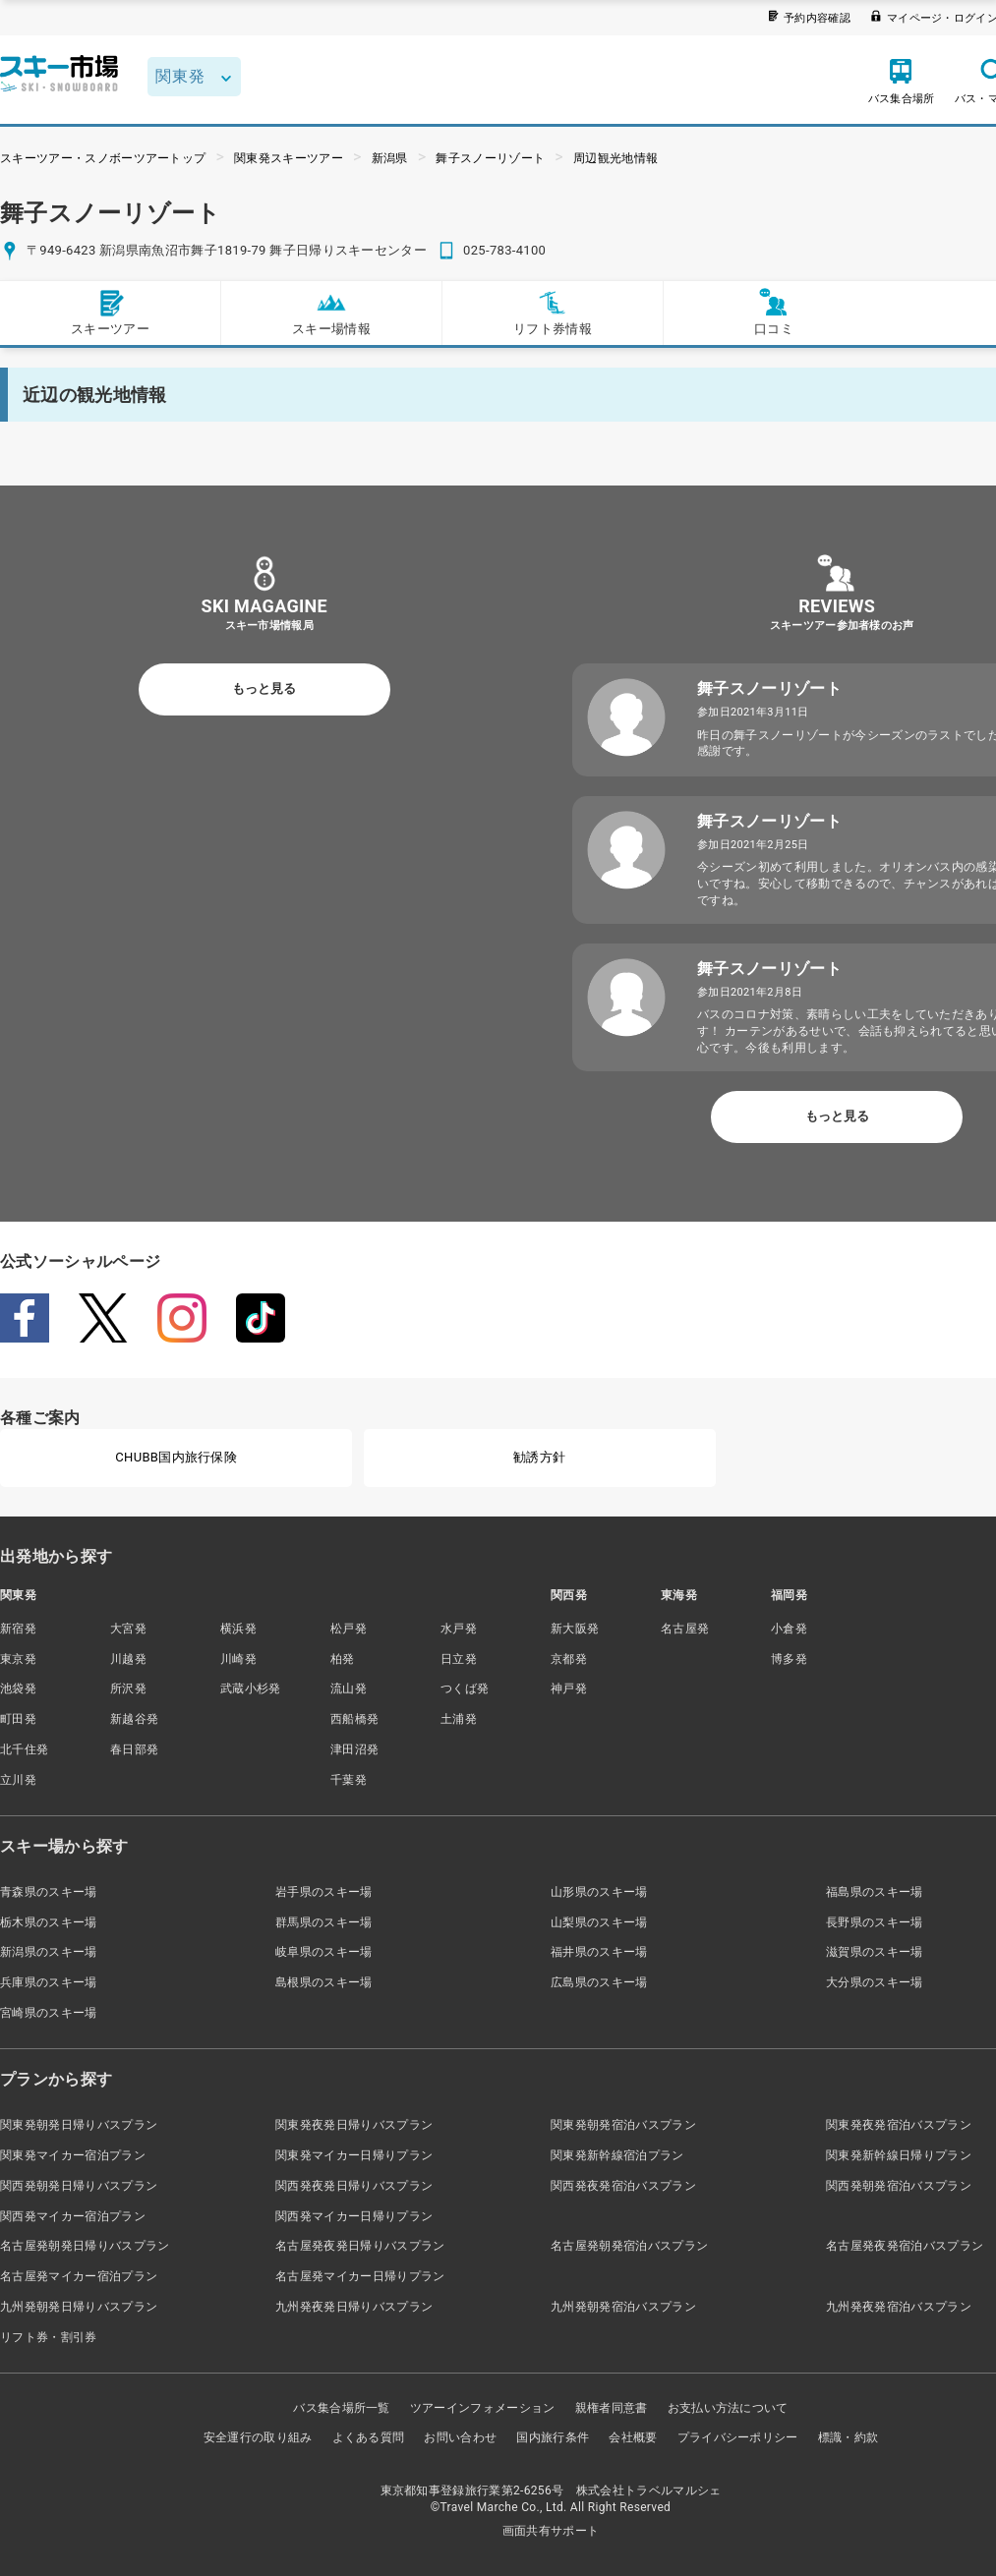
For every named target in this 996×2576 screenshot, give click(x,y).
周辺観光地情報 (615, 158)
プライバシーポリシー (737, 2437)
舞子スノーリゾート (490, 158)
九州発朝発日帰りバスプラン (78, 2307)
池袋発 (18, 1688)
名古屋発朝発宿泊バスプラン (629, 2246)
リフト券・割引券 (48, 2337)
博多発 (789, 1659)
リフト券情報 (552, 312)
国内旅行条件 (552, 2437)
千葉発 (348, 1780)
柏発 (342, 1659)
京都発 (569, 1659)
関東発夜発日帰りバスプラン (354, 2125)
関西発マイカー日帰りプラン (354, 2216)
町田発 (18, 1719)
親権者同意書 (611, 2408)
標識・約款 (848, 2437)
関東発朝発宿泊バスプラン (623, 2125)
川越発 (128, 1659)
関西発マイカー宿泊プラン (73, 2216)
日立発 (458, 1659)
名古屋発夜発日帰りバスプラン (359, 2246)
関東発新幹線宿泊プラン (617, 2155)
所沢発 (128, 1688)
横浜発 (238, 1628)
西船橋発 (354, 1719)
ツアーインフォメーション (483, 2408)
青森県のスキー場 (48, 1892)
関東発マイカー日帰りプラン (354, 2155)
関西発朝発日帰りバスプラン (78, 2186)
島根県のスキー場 (324, 1982)
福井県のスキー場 (599, 1952)
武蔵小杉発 (250, 1688)
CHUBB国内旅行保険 (176, 1457)
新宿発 (18, 1628)
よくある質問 (368, 2437)
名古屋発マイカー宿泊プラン (78, 2276)
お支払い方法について (728, 2408)
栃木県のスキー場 (48, 1922)
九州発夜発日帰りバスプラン (354, 2307)
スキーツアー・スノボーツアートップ (102, 158)
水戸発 (458, 1628)
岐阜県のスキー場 (324, 1952)
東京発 (18, 1659)
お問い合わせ (460, 2437)
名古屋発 (685, 1628)
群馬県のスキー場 (324, 1922)
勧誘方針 (539, 1457)
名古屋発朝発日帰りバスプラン (84, 2246)
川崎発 (238, 1659)
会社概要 (633, 2437)
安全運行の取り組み (258, 2437)
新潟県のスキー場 (48, 1952)
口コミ (773, 312)
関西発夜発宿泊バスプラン (623, 2186)
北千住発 (24, 1749)
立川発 (18, 1780)
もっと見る (264, 688)
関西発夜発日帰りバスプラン (354, 2186)
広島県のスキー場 (599, 1982)
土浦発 (458, 1719)
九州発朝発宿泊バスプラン (623, 2307)
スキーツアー (110, 312)
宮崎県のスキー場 (48, 2013)
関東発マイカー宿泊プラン (73, 2155)
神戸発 (569, 1688)
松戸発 (348, 1628)
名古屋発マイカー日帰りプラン (359, 2276)
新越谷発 (134, 1719)
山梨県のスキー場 (599, 1922)
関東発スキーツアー (288, 158)
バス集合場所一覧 (341, 2408)
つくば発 (464, 1688)
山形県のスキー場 (599, 1892)
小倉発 (789, 1628)
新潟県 (390, 158)
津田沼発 (354, 1749)
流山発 (348, 1688)
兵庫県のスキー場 (48, 1982)
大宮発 (128, 1628)
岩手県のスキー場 (324, 1892)
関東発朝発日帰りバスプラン (78, 2125)
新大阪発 (575, 1628)
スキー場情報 (331, 312)
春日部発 (134, 1749)
